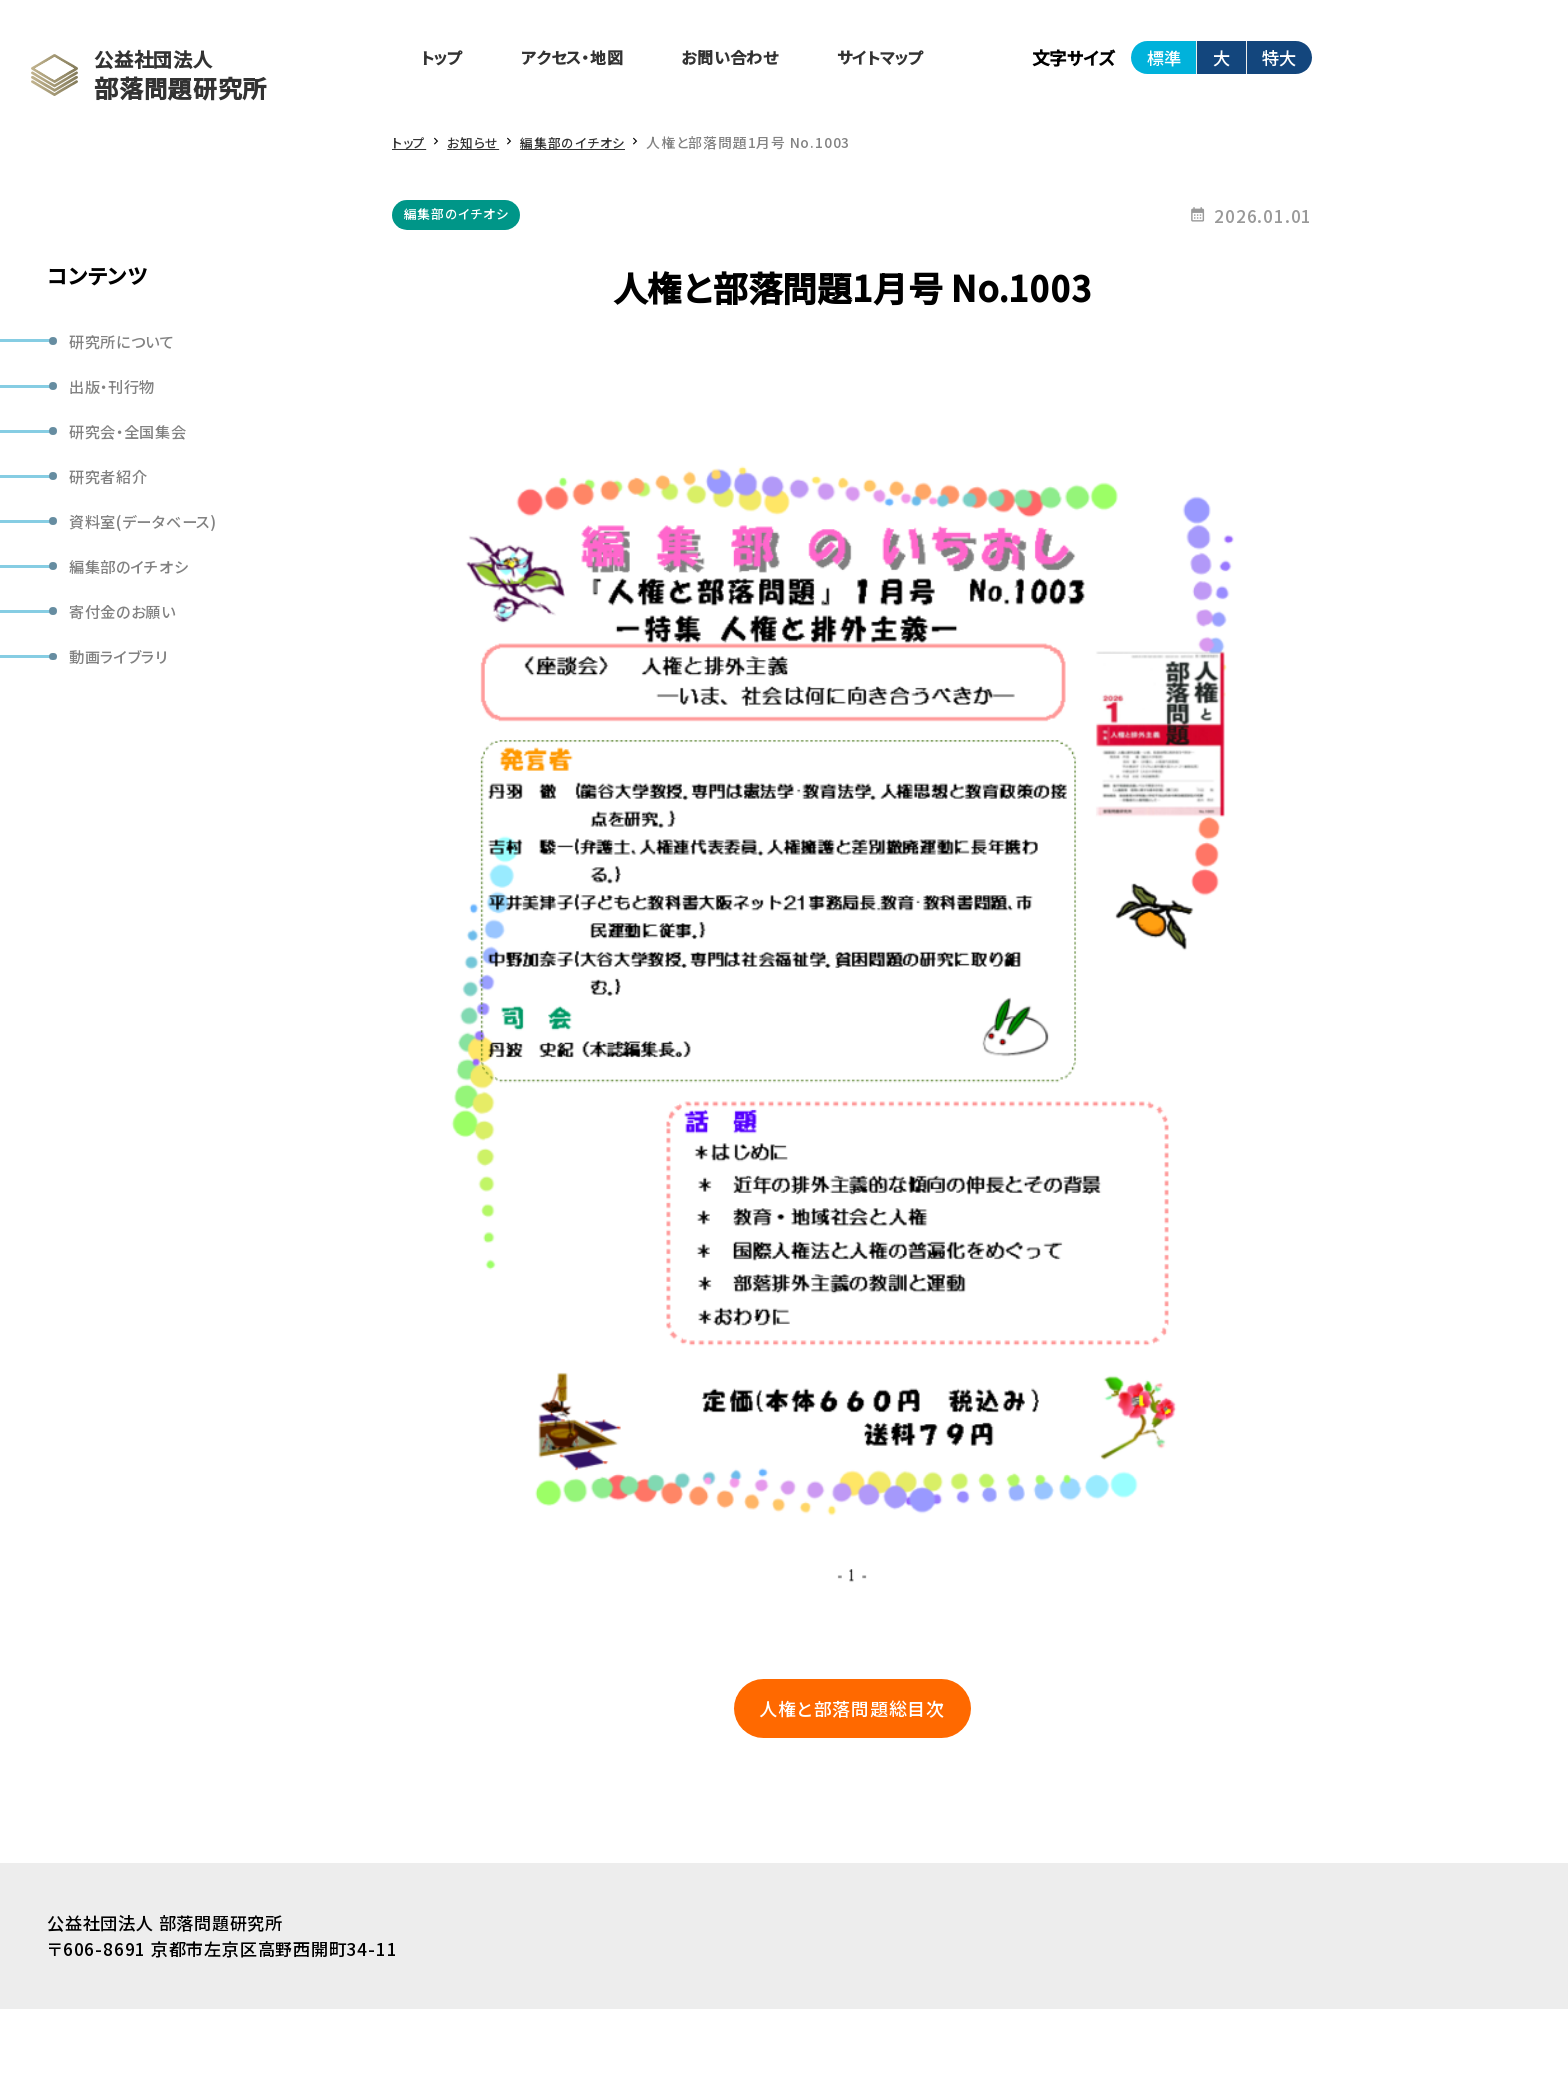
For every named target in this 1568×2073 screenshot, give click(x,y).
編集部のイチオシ (135, 583)
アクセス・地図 (584, 59)
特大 (1319, 59)
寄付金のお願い (128, 631)
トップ (445, 59)
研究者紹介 (113, 486)
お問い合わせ (754, 59)
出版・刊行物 (117, 390)
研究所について (128, 342)
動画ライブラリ (124, 679)
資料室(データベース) (150, 534)
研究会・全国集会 (134, 438)
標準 (1203, 59)
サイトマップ (914, 59)
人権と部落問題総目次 (872, 1769)
